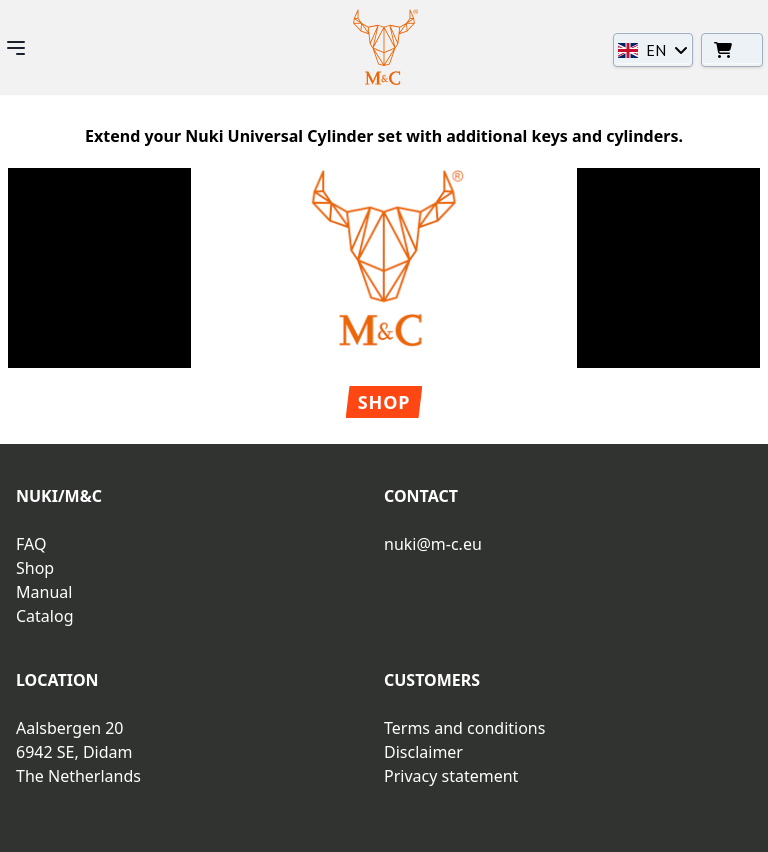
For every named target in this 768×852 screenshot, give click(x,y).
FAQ (31, 544)
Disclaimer (423, 752)
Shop (384, 402)
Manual (44, 592)
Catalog (45, 616)
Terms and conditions (464, 728)
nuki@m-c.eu (433, 544)
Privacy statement (451, 776)
